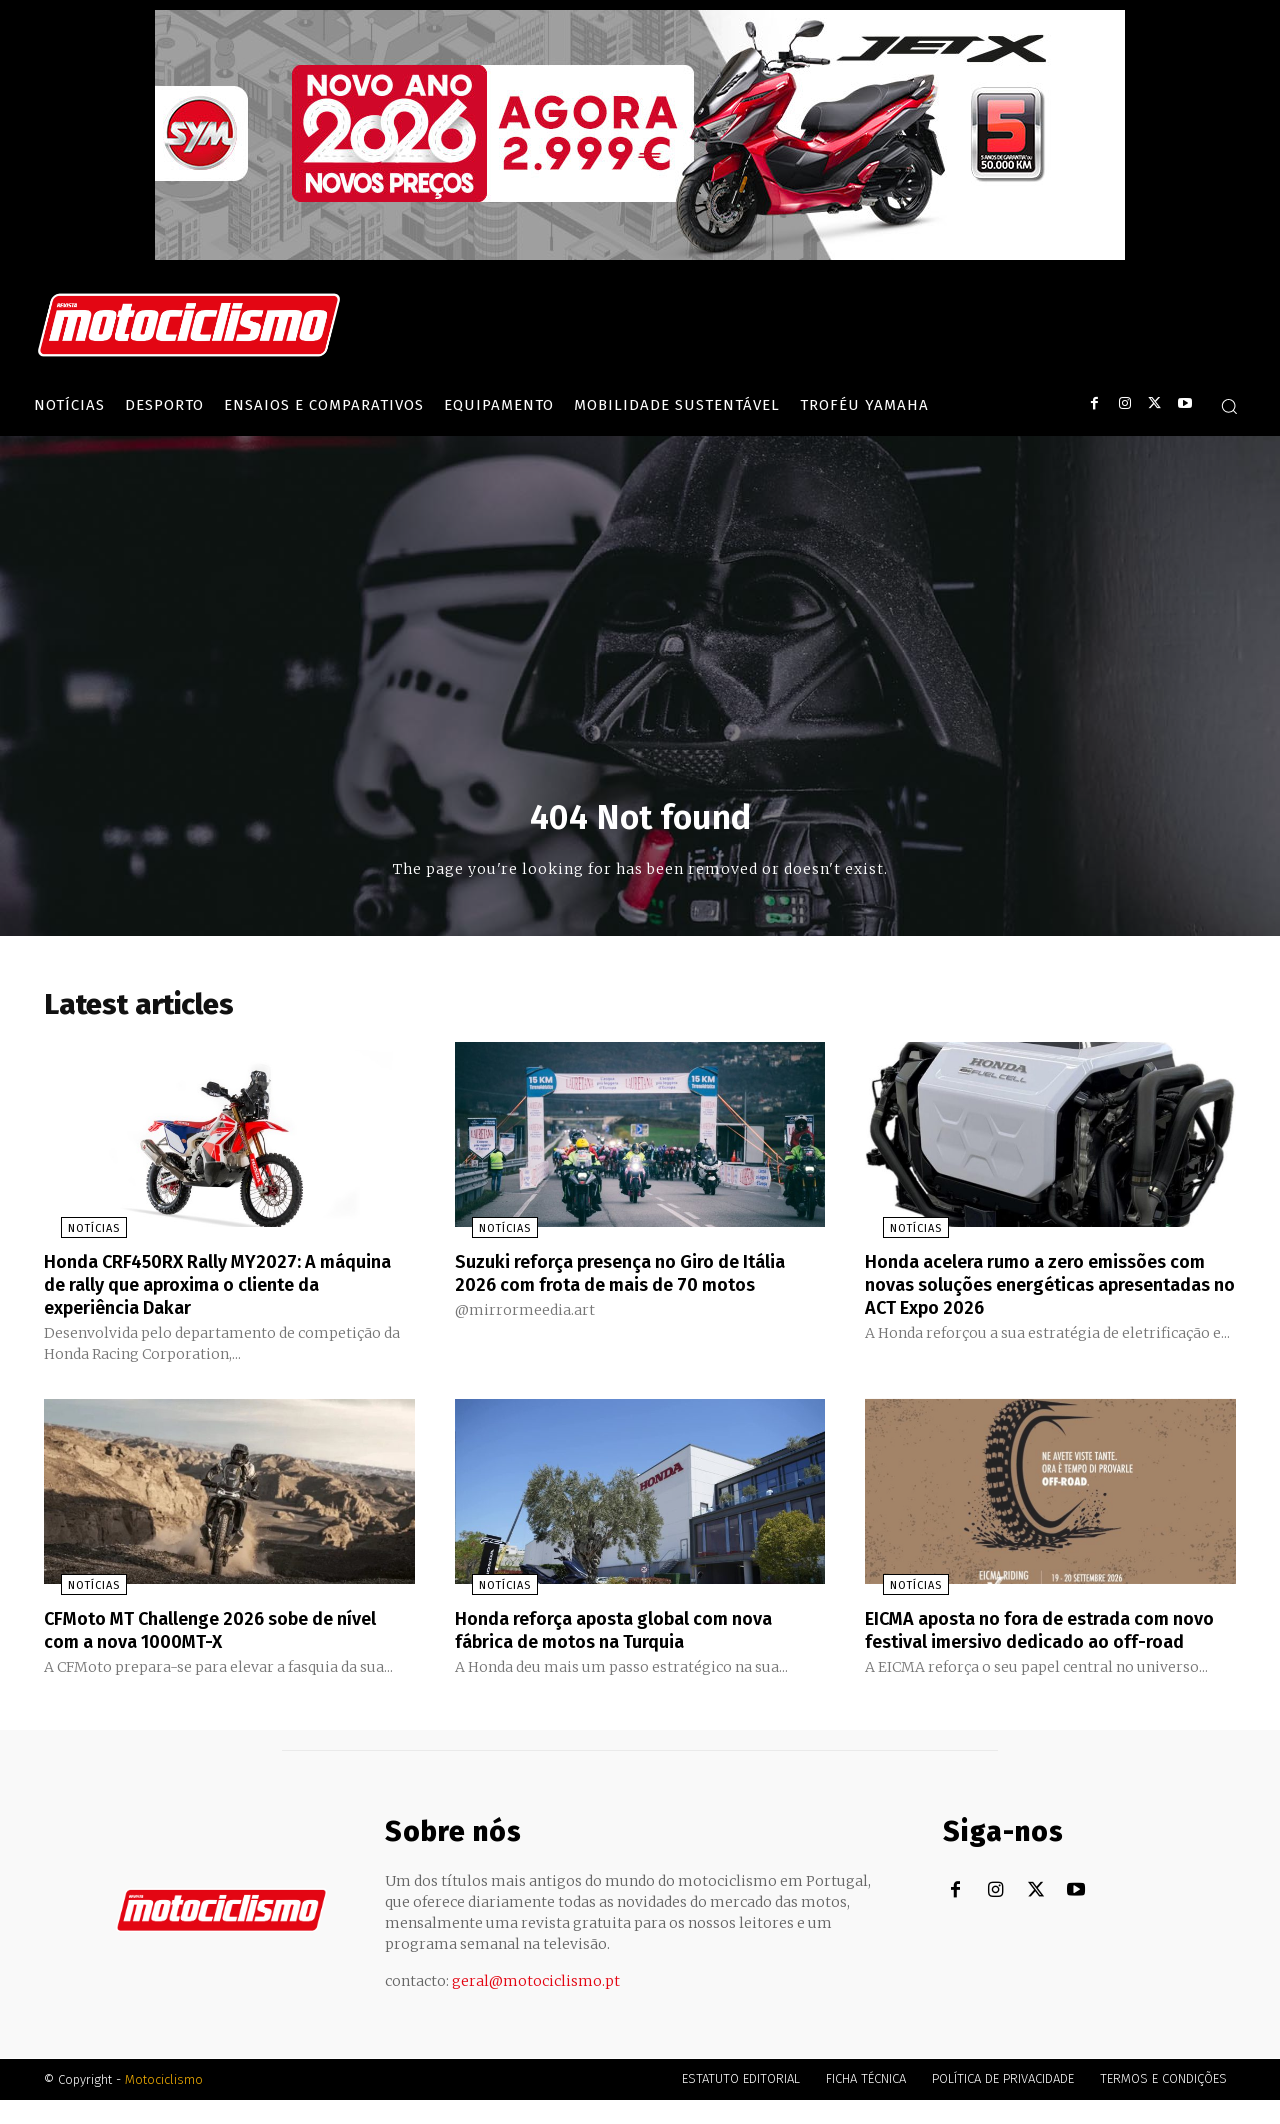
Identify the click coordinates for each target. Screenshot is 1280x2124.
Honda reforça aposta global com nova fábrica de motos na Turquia (632, 1633)
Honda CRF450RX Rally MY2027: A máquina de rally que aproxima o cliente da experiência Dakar (228, 1290)
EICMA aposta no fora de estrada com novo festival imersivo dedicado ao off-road (1045, 1644)
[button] (1229, 406)
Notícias (77, 1235)
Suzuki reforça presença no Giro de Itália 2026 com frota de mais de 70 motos (616, 1290)
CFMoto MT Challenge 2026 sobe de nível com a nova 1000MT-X (207, 1633)
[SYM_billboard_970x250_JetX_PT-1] (640, 255)
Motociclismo (164, 2103)
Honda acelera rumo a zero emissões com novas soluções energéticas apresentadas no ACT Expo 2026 (1035, 1290)
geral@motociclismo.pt (536, 2005)
